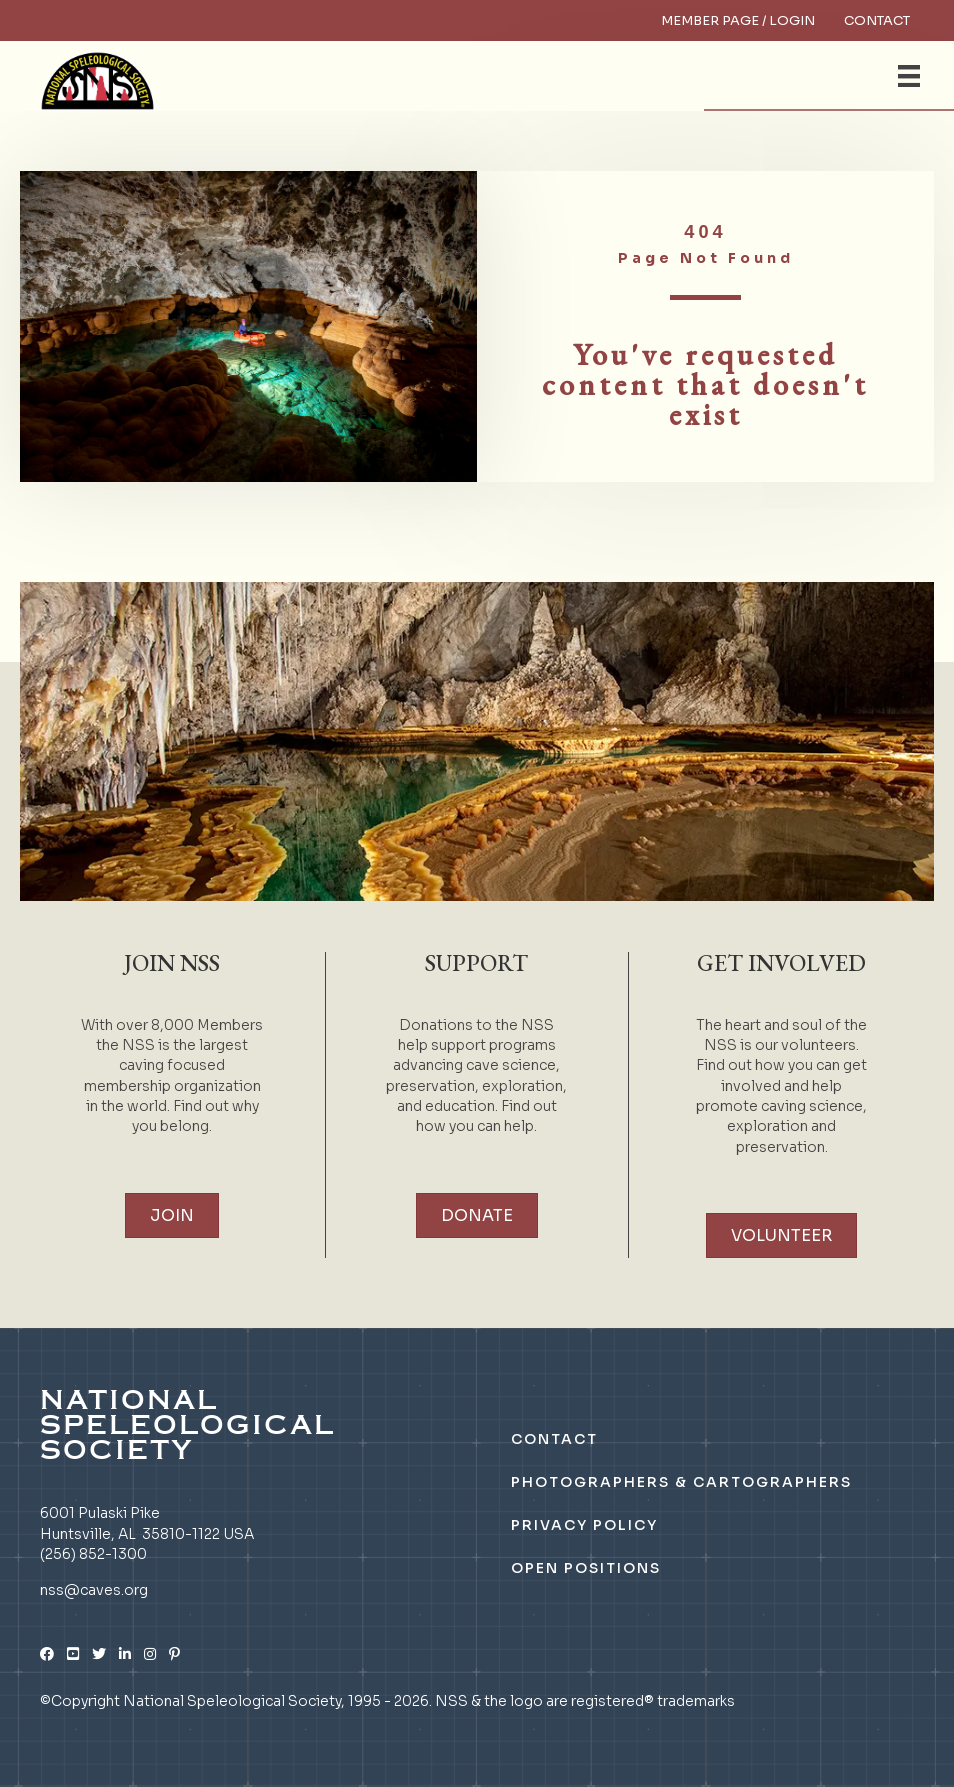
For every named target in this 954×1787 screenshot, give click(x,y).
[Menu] (909, 76)
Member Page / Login (738, 20)
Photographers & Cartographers (681, 1482)
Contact (877, 20)
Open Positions (586, 1568)
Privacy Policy (584, 1525)
